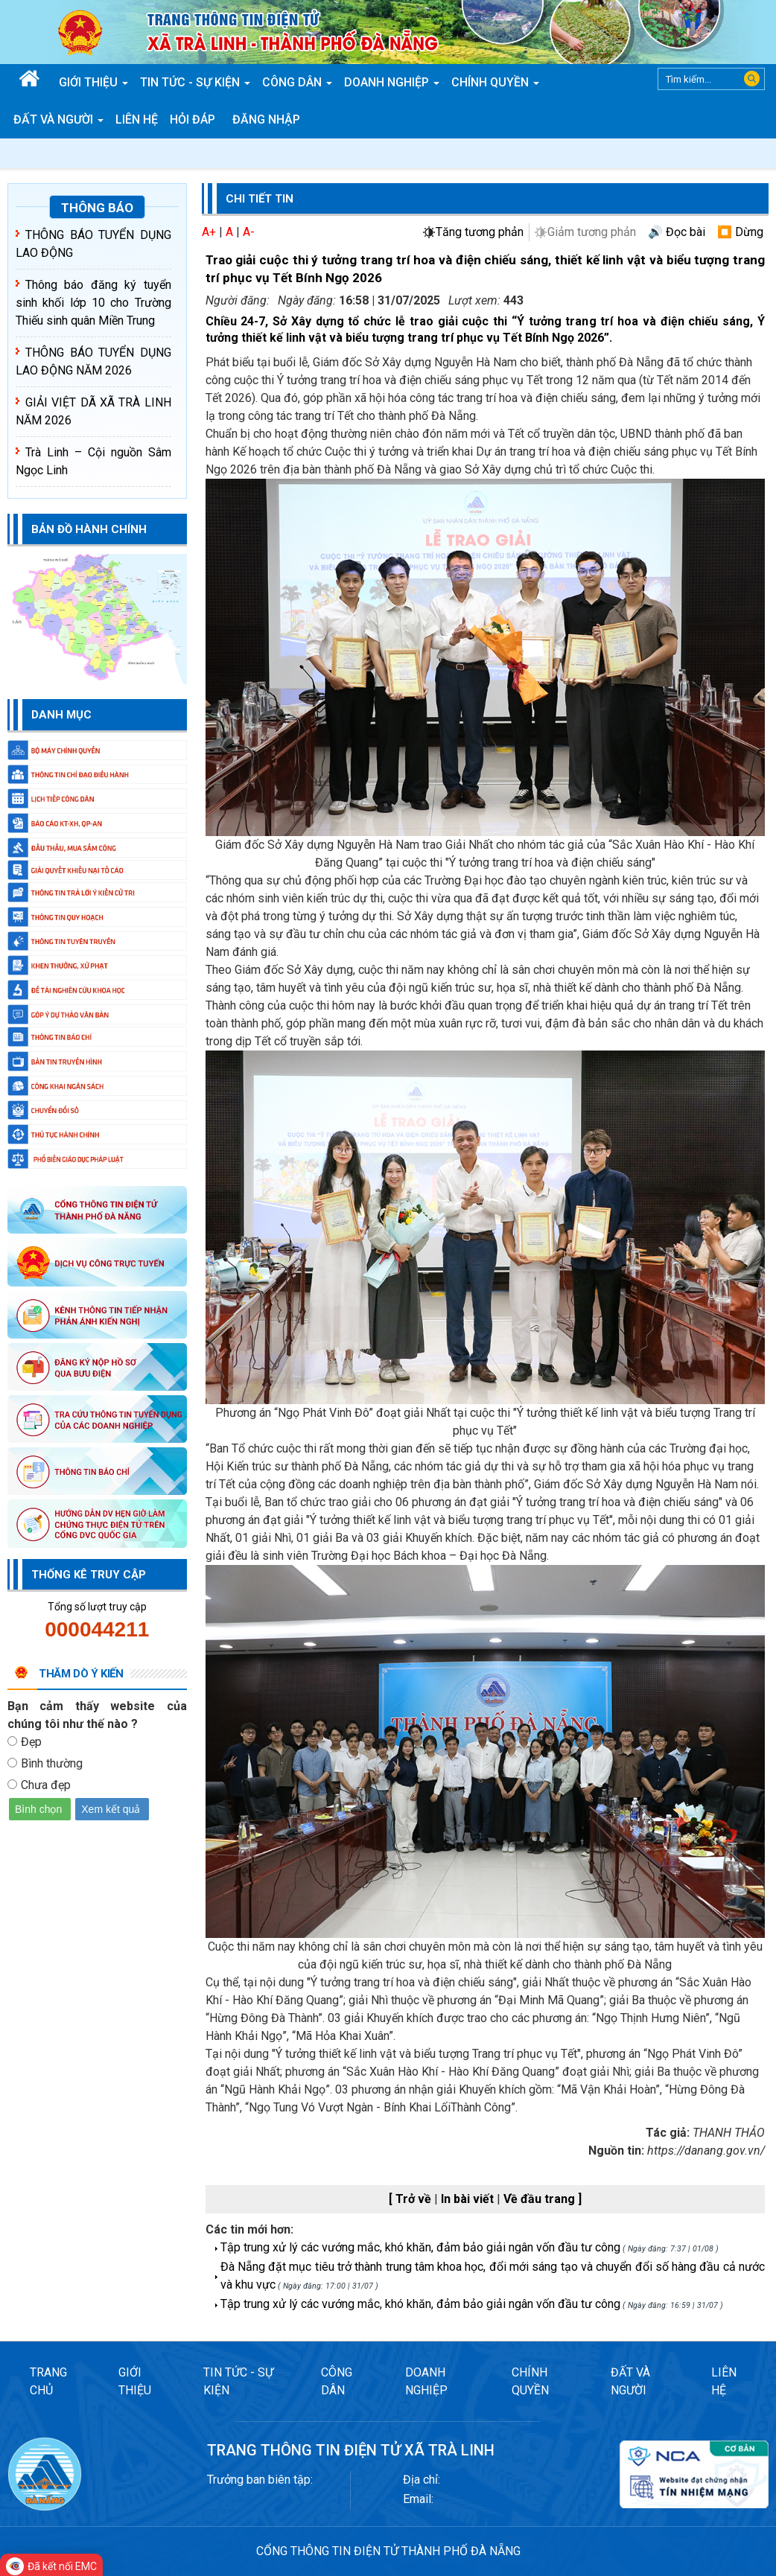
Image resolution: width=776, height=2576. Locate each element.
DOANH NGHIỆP (426, 2381)
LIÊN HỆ (724, 2381)
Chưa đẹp (46, 1785)
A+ (209, 232)
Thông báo (97, 207)
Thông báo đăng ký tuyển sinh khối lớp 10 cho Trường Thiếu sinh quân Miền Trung (93, 303)
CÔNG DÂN (336, 2381)
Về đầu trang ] (542, 2199)
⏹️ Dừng (740, 232)
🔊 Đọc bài (676, 232)
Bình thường (52, 1763)
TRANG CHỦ (48, 2381)
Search (752, 79)
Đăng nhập (266, 119)
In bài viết (469, 2199)
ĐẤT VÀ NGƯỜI (630, 2381)
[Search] (711, 79)
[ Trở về (411, 2199)
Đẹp (31, 1742)
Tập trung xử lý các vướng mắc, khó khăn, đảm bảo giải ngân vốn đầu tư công (420, 2247)
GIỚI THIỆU (134, 2381)
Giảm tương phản (591, 232)
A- (249, 232)
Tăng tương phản (480, 232)
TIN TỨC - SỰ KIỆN (238, 2381)
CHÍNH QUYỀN (530, 2381)
